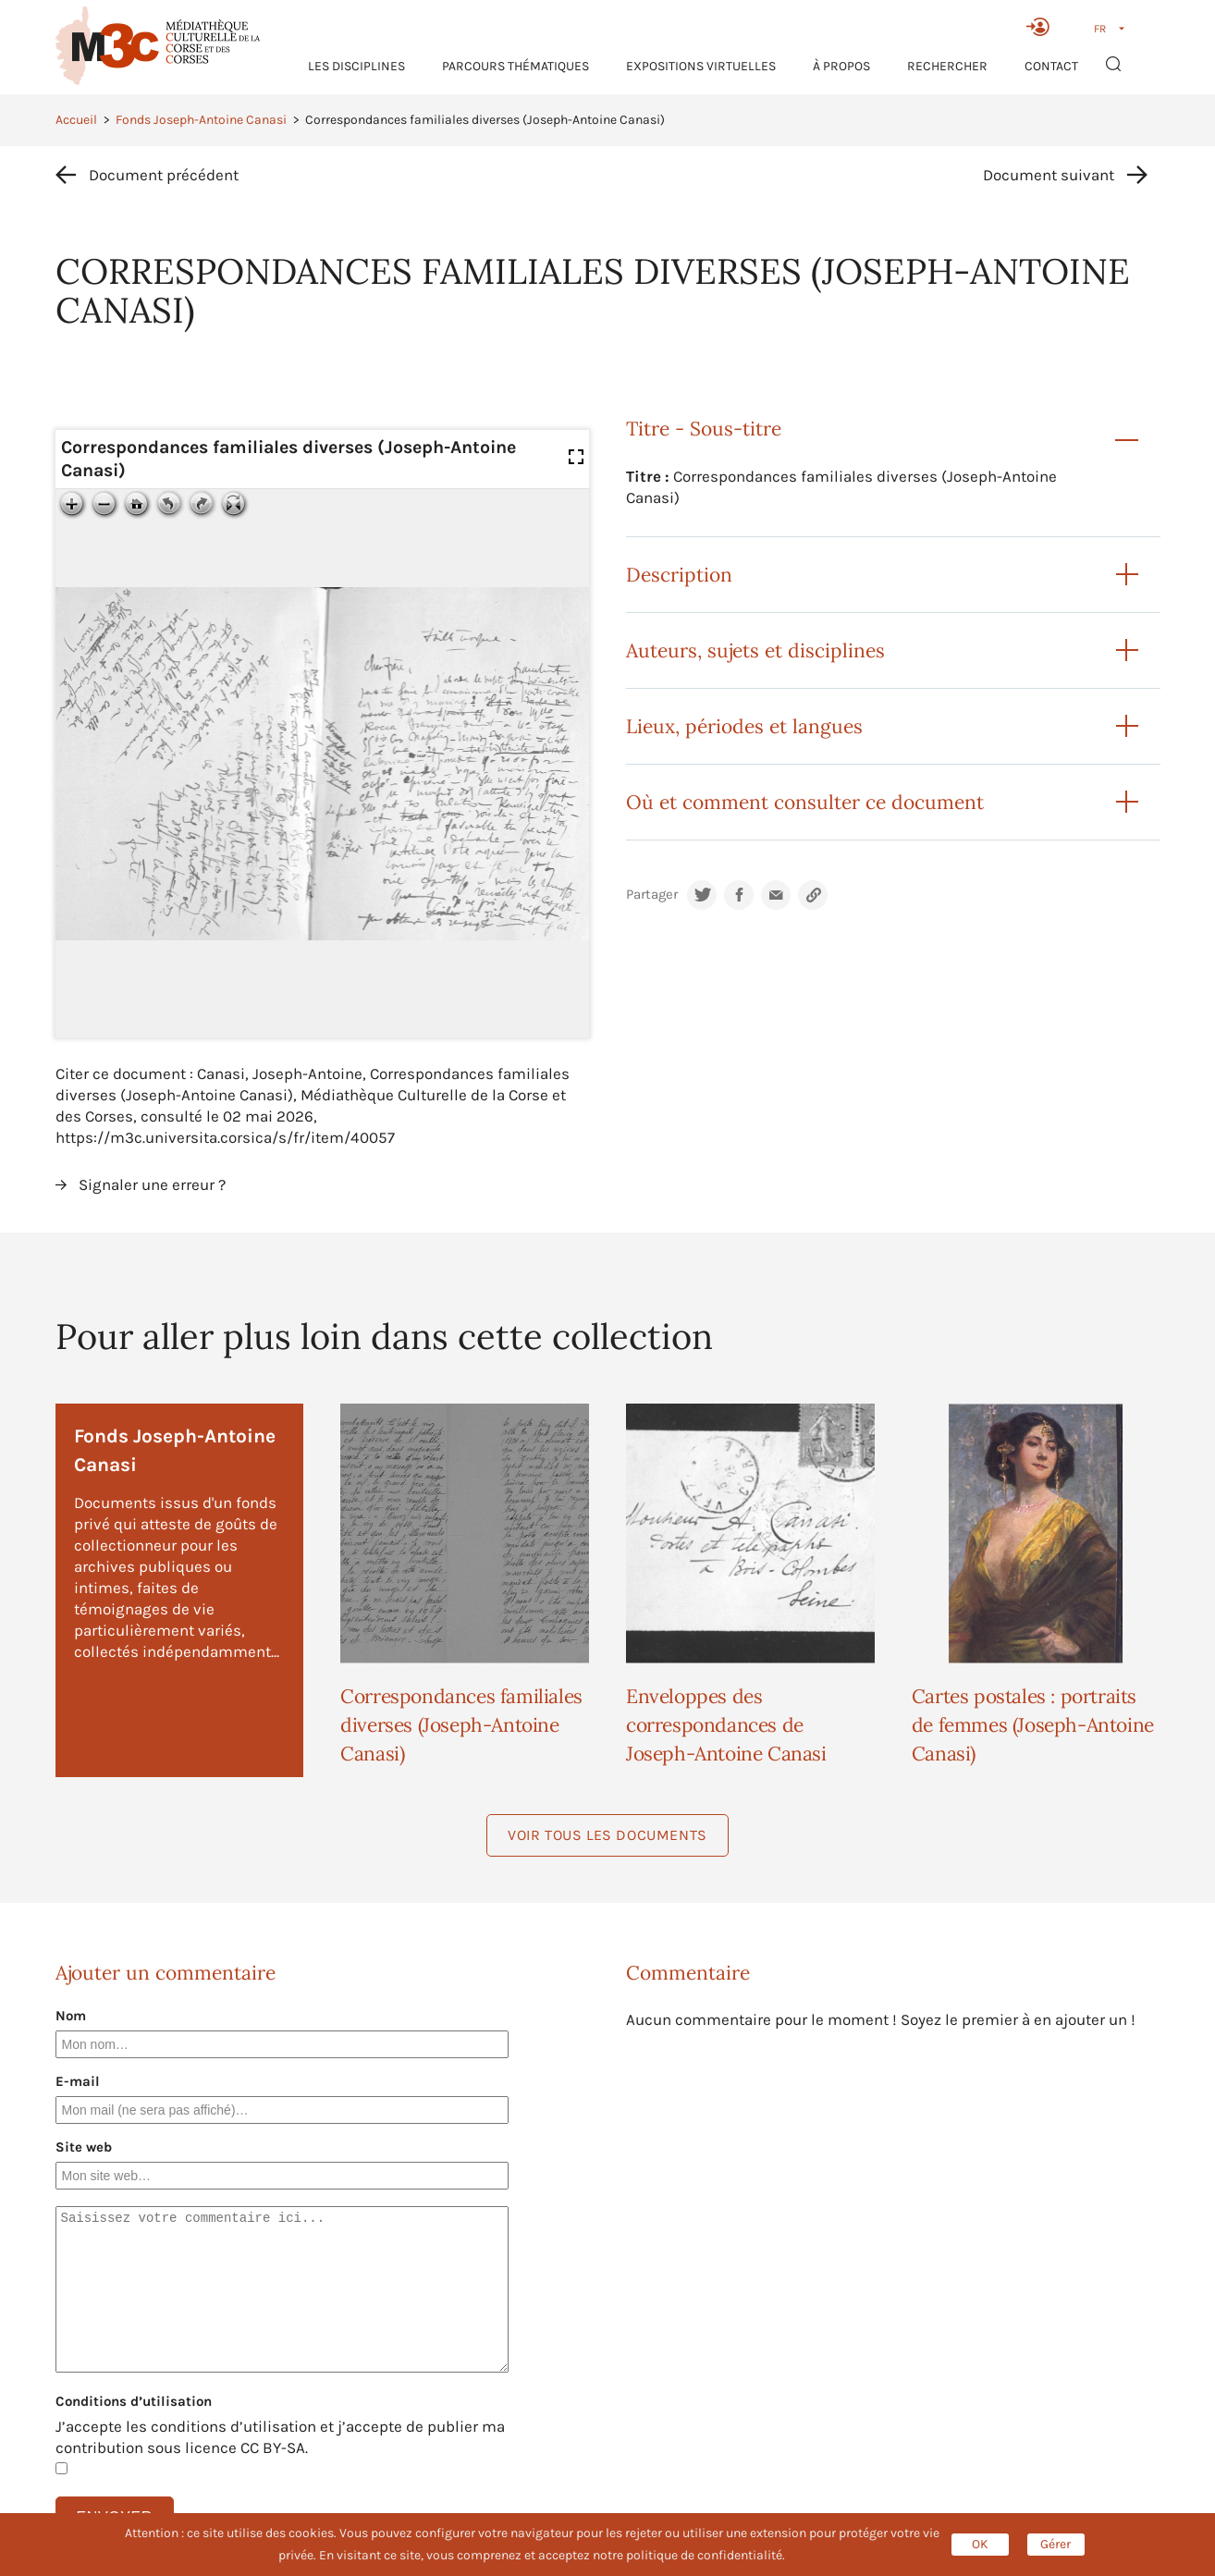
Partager (652, 895)
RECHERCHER (947, 66)
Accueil (76, 120)
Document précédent (164, 175)
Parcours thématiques (515, 66)
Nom (70, 2015)
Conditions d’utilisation (133, 2401)
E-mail (77, 2081)
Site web (83, 2147)
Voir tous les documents (607, 1835)
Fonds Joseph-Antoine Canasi (201, 120)
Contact (1051, 66)
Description (679, 574)
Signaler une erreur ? (152, 1184)
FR (1100, 28)
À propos (841, 66)
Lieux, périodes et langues (744, 726)
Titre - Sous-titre (703, 428)
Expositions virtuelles (701, 66)
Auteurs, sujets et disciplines (755, 650)
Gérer (1055, 2544)
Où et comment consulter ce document (805, 802)
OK (980, 2544)
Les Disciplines (356, 66)
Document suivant (1048, 175)
